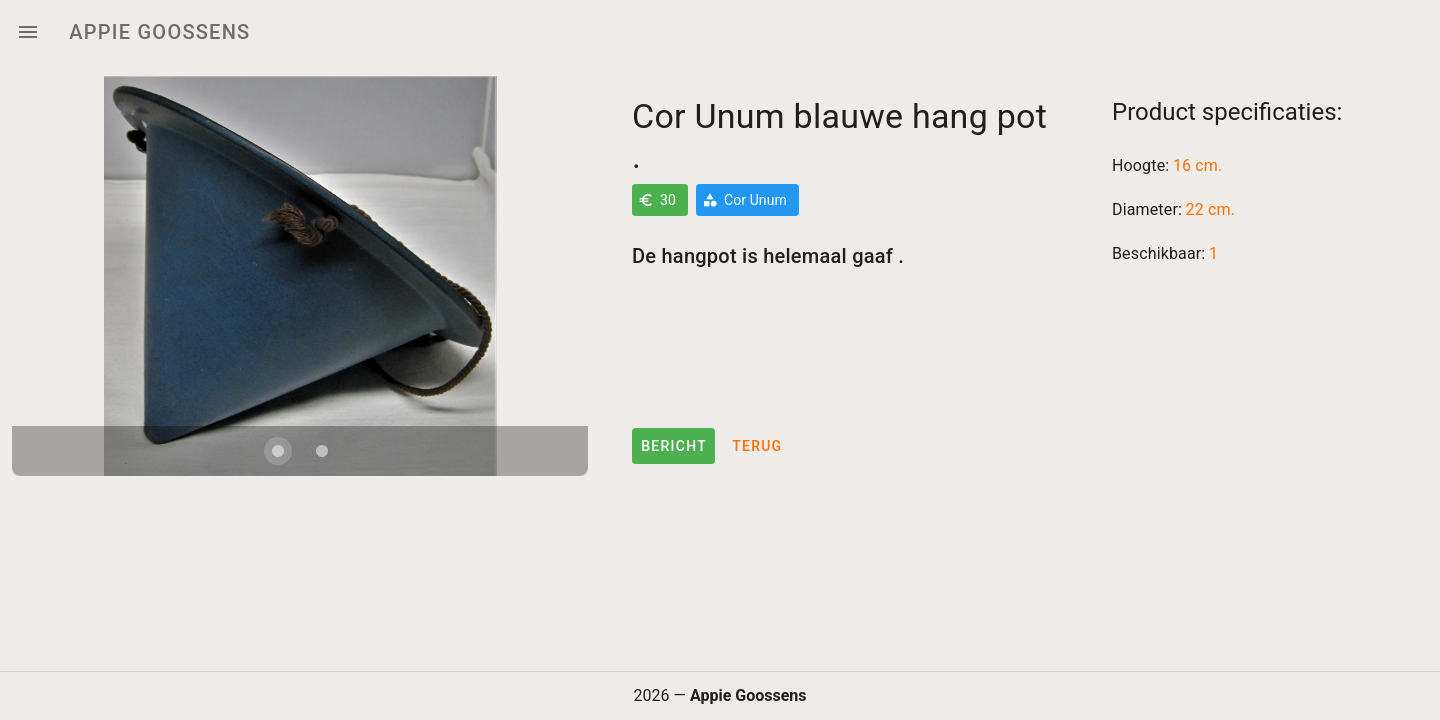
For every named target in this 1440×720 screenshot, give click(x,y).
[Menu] (28, 32)
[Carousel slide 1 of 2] (278, 451)
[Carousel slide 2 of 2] (322, 451)
